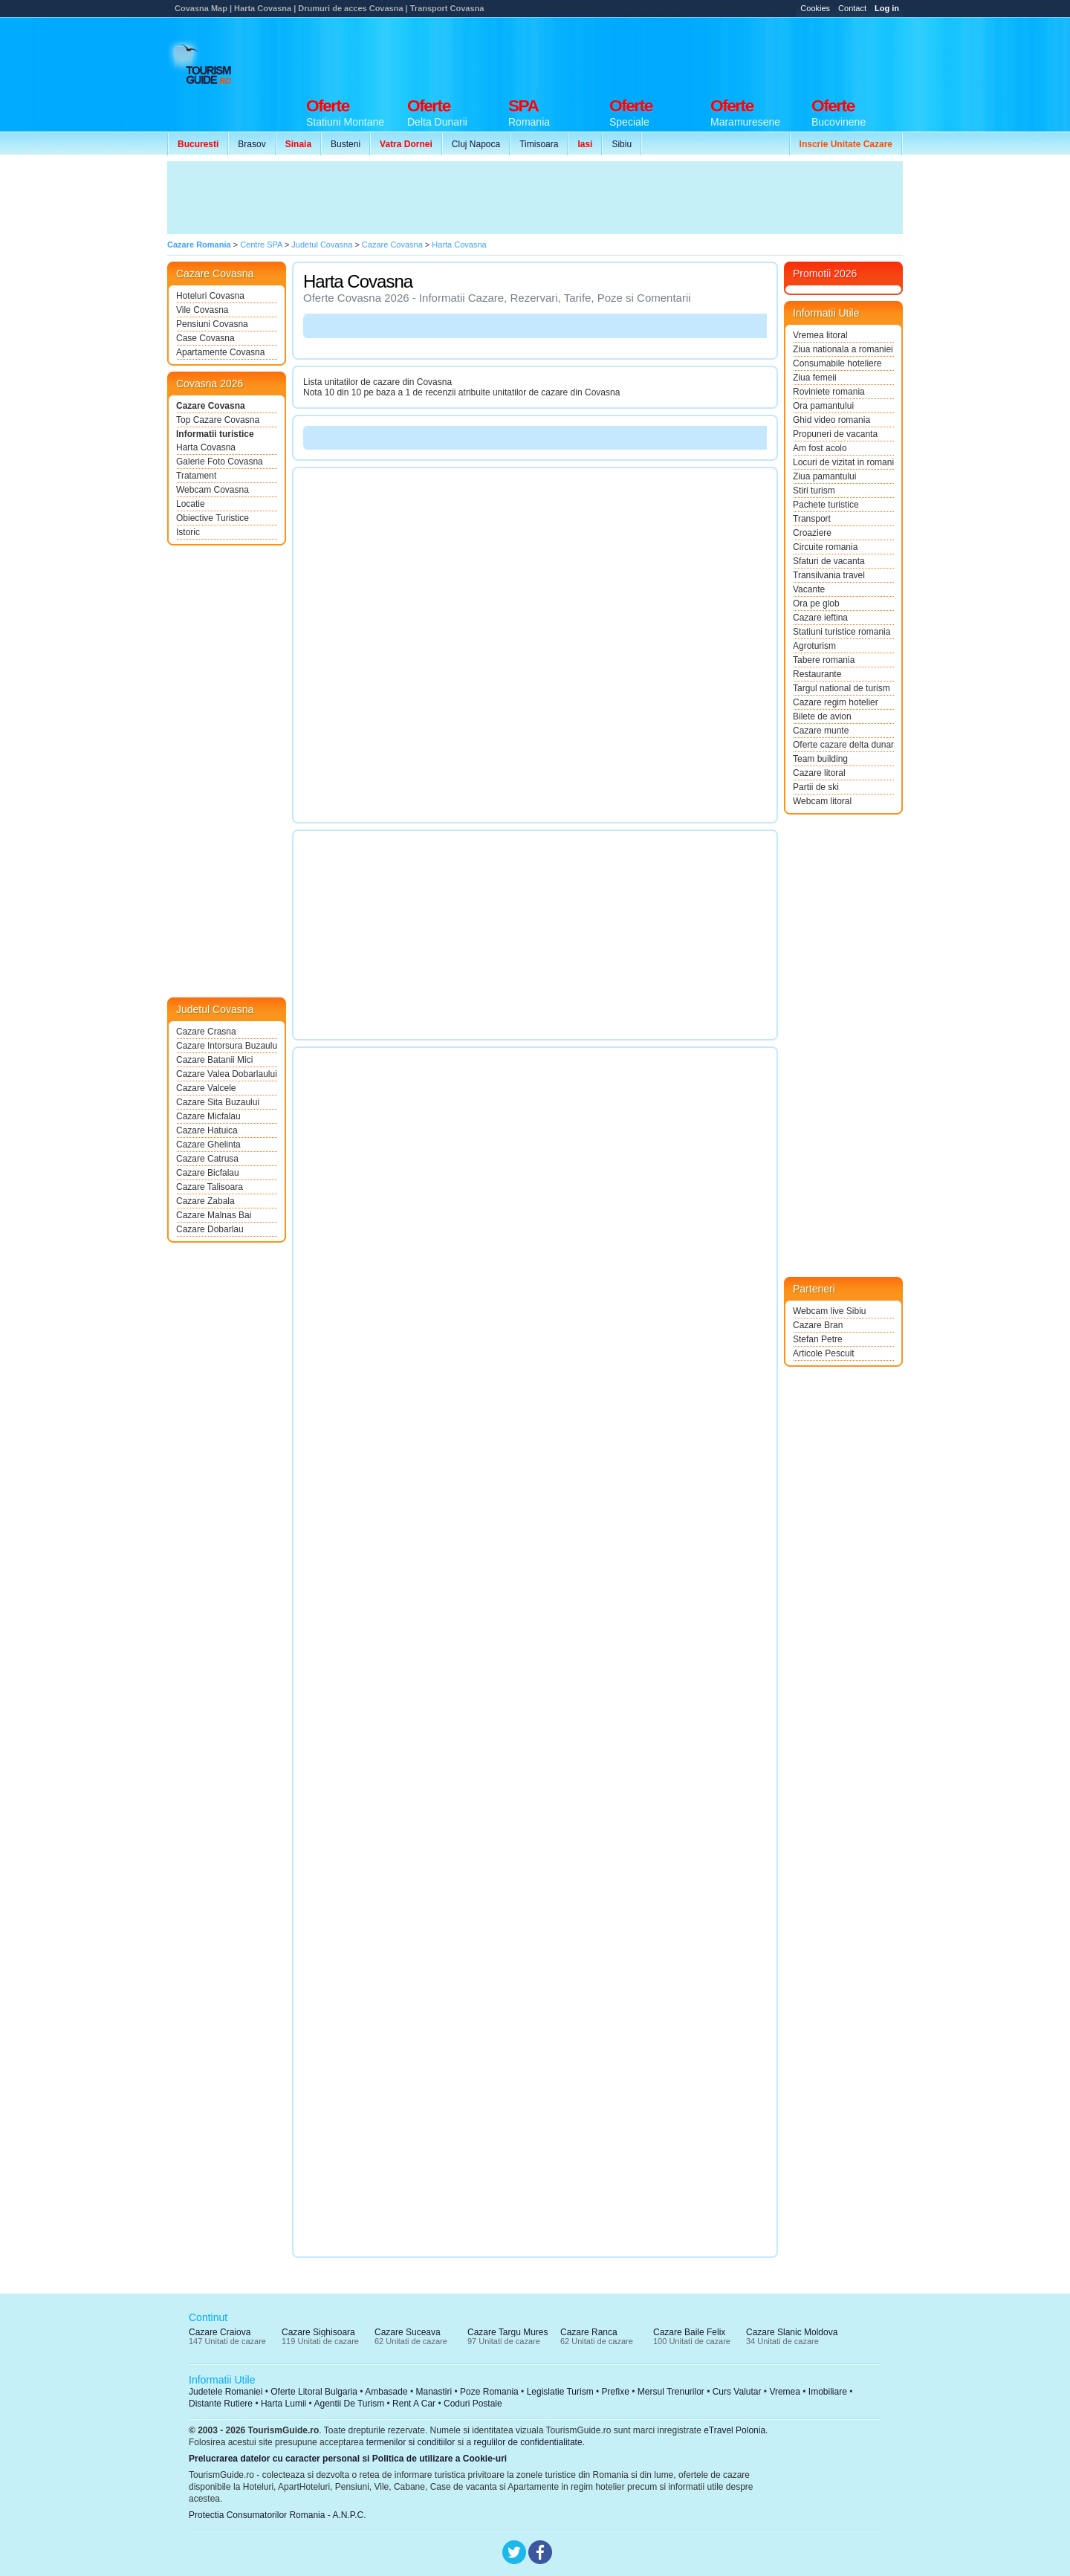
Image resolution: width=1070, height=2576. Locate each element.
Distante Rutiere (221, 2403)
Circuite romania (825, 547)
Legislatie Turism (560, 2391)
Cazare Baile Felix (689, 2332)
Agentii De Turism (349, 2403)
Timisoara (538, 144)
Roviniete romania (829, 391)
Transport (812, 519)
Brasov (251, 144)
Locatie (190, 504)
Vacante (809, 589)
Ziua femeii (815, 377)
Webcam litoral (822, 801)
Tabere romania (824, 660)
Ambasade (386, 2391)
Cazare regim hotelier (835, 702)
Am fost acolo (820, 448)
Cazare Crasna (206, 1031)
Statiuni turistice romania (841, 632)
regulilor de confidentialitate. (529, 2442)
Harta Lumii (283, 2403)
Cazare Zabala (205, 1201)
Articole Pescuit (824, 1353)
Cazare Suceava (407, 2332)
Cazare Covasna (210, 406)
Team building (820, 759)
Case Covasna (205, 338)
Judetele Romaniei (225, 2391)
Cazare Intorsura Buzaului (226, 1046)
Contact (852, 8)
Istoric (188, 532)
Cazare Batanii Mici (214, 1060)
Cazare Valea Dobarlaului (226, 1074)
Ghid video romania (831, 420)
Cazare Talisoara (209, 1187)
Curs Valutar (737, 2391)
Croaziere (812, 533)
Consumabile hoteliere (837, 363)
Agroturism (814, 646)
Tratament (196, 475)
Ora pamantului (823, 406)
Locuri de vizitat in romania (843, 462)
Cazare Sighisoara (318, 2332)
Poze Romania (489, 2391)
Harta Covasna (206, 447)
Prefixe (615, 2391)
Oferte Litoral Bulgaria (313, 2391)
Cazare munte (821, 730)
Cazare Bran (818, 1325)
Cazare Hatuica (207, 1130)
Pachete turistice (826, 504)
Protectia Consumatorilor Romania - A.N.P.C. (277, 2515)
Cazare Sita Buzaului (217, 1102)
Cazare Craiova (219, 2332)
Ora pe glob (816, 603)
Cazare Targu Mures (507, 2332)
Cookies (815, 8)
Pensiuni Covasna (212, 324)
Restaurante (817, 674)
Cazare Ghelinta (208, 1144)
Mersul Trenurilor (671, 2391)
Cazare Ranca (588, 2332)
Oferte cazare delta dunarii (843, 745)
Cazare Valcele (206, 1088)
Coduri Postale (473, 2403)
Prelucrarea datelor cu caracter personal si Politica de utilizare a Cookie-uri (348, 2458)
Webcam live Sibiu (829, 1311)
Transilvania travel (829, 575)
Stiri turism (814, 490)
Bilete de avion (822, 716)
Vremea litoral (820, 335)
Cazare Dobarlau (210, 1229)
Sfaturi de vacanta (829, 561)
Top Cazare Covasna (217, 420)
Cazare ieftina (820, 617)
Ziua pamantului (824, 476)
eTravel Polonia (734, 2430)
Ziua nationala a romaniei (843, 349)
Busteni (345, 144)
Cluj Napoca (476, 144)
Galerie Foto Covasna (219, 461)
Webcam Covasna (212, 490)
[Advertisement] (632, 53)
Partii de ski (816, 787)
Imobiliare (827, 2391)
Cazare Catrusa (207, 1158)
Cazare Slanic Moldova (791, 2332)
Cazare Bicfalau (207, 1173)
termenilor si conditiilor (410, 2442)
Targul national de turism (841, 688)
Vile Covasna (202, 310)
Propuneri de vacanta (835, 434)
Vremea (784, 2391)
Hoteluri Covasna (210, 296)
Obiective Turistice (212, 518)
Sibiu (622, 144)
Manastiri (433, 2391)
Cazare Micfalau (208, 1116)
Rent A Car (413, 2403)
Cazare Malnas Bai (213, 1215)
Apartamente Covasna (220, 352)
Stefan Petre (818, 1339)
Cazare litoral (819, 773)
